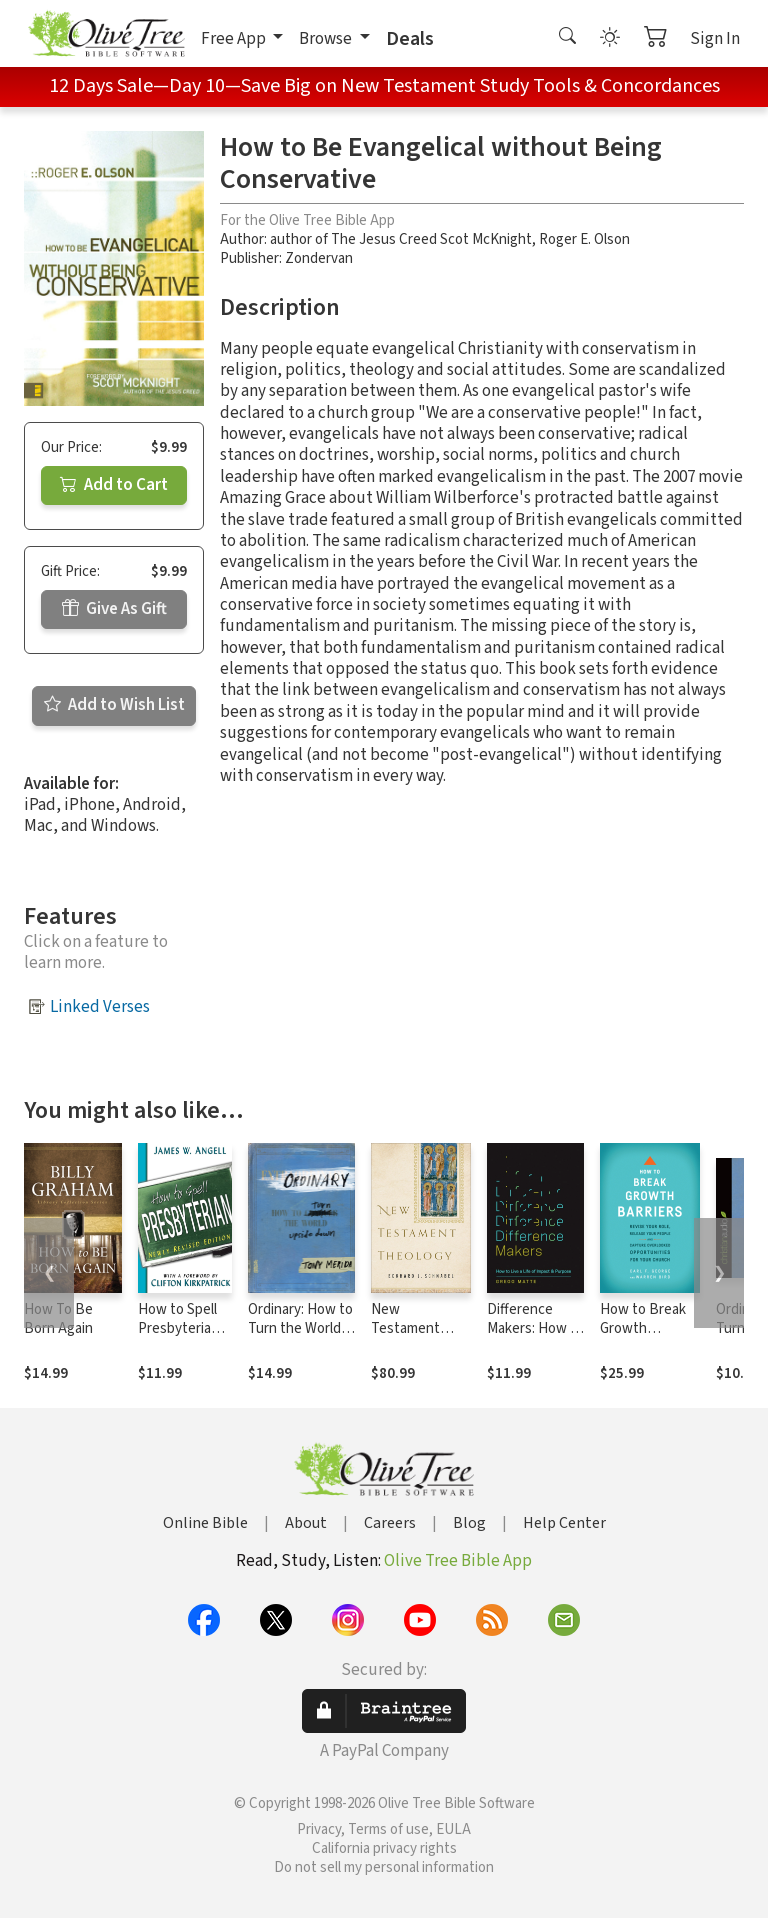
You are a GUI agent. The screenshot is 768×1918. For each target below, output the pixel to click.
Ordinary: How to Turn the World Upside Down (300, 1328)
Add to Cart (114, 485)
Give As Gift (114, 609)
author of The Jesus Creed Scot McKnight (401, 239)
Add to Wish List (114, 705)
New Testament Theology (405, 1328)
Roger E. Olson (584, 239)
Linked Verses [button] (100, 1007)
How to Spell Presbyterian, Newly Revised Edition (184, 1338)
